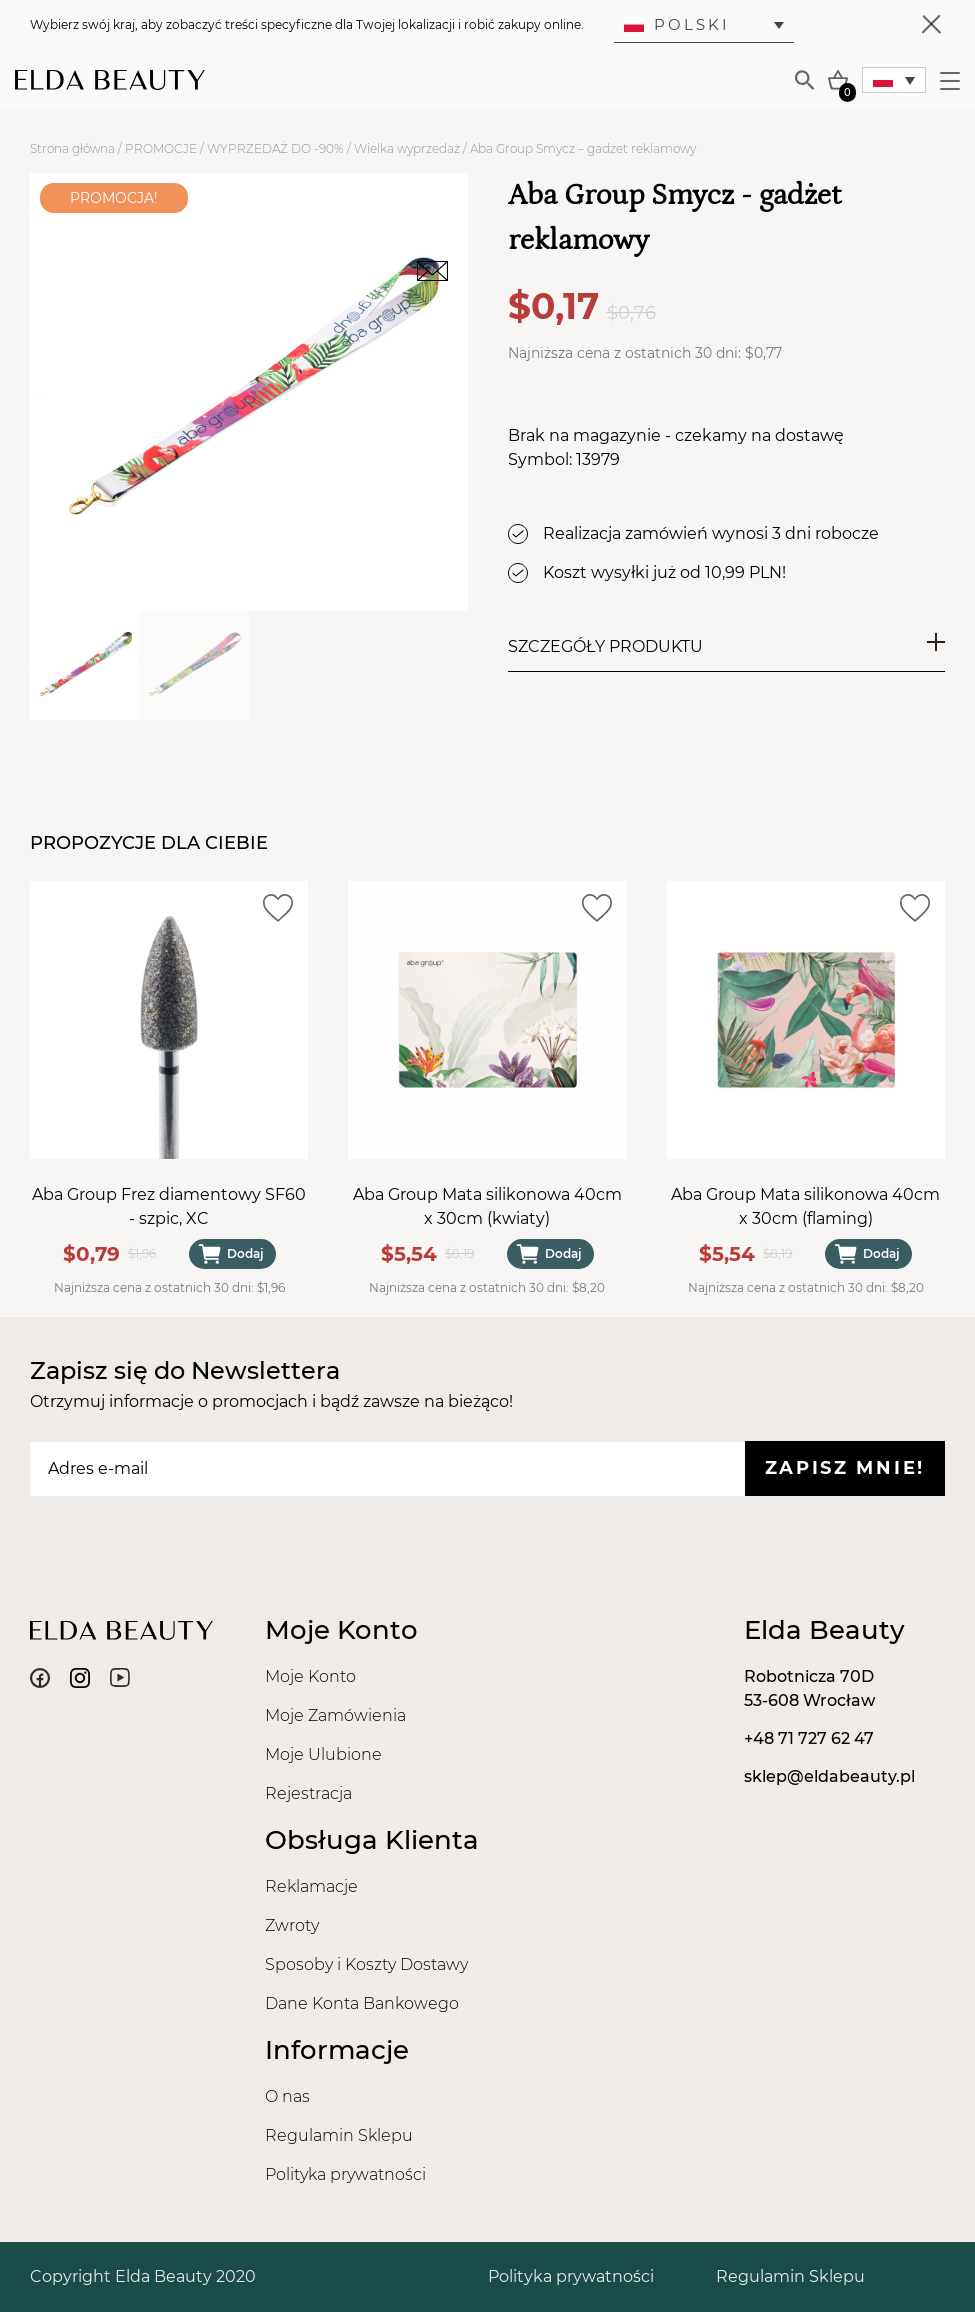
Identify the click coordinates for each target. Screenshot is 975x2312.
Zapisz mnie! (845, 1468)
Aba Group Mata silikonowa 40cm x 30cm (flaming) (805, 1206)
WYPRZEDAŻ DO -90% (275, 148)
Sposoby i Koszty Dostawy (366, 1964)
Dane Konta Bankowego (362, 2003)
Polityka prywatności (345, 2174)
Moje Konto (310, 1676)
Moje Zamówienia (335, 1715)
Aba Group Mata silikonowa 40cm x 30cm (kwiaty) (487, 1206)
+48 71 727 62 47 (809, 1738)
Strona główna (72, 148)
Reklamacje (311, 1886)
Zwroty (292, 1925)
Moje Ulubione (323, 1754)
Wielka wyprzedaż (407, 148)
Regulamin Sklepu (339, 2135)
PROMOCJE (161, 148)
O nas (287, 2096)
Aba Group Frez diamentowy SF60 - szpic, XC (169, 1206)
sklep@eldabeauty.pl (829, 1776)
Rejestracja (308, 1793)
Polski (677, 24)
